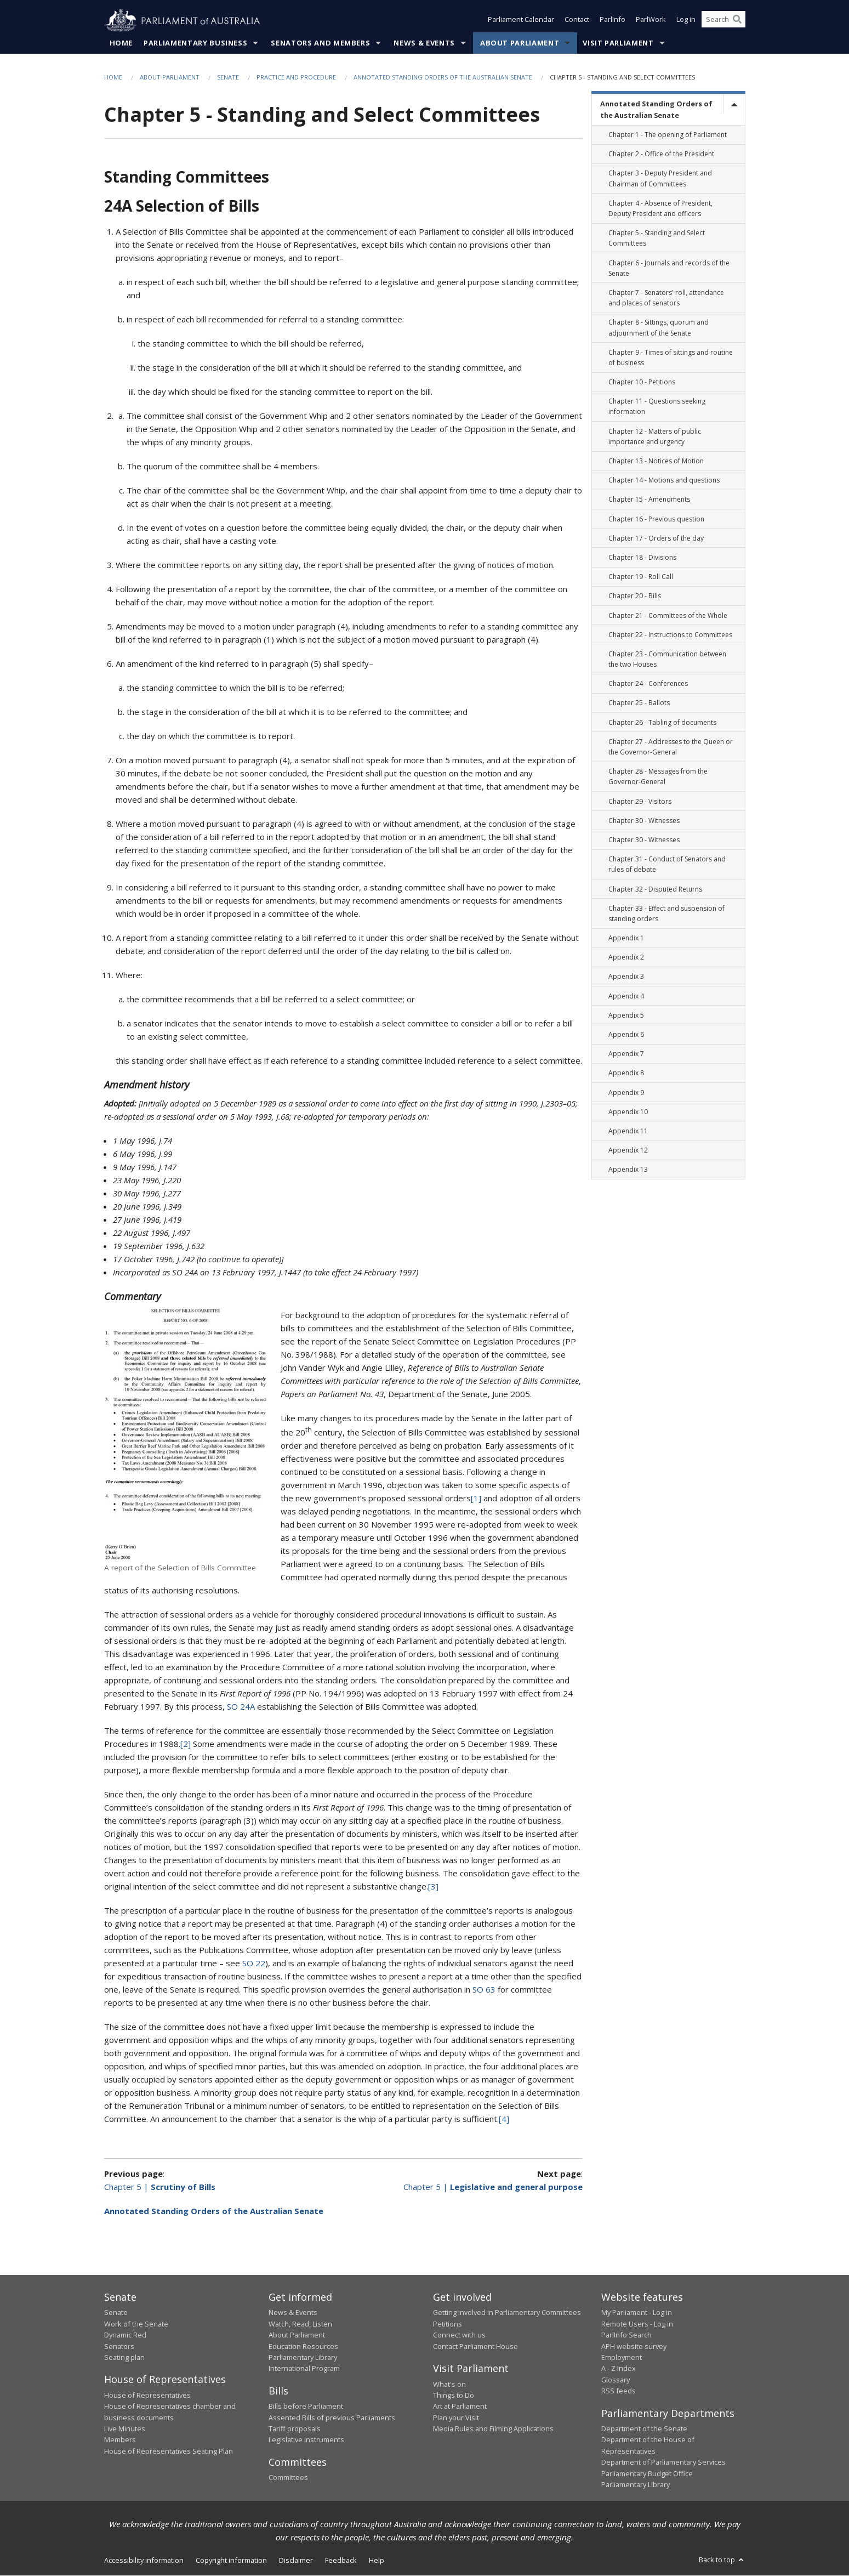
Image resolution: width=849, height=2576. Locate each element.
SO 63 (483, 1989)
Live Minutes (124, 2429)
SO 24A (241, 1706)
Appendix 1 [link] (626, 938)
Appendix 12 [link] (628, 1150)
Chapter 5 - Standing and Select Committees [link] (656, 238)
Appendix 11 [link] (628, 1131)
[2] (185, 1744)
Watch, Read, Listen (300, 2324)
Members (120, 2440)
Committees (288, 2478)
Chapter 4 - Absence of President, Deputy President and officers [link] (660, 209)
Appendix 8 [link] (626, 1073)
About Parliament (519, 43)
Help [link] (376, 2561)
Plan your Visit (456, 2417)
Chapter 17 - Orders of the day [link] (656, 538)
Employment (621, 2358)
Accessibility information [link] (144, 2561)
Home (121, 43)
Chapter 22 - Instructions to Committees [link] (670, 634)
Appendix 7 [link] (626, 1054)
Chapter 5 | (159, 2187)
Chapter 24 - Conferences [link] (648, 684)
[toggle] (734, 104)
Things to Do (453, 2396)
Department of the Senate (644, 2429)
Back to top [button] (722, 2560)
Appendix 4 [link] (626, 996)
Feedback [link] (341, 2561)
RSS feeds (618, 2391)
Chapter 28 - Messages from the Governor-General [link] (658, 777)
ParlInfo (612, 21)
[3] (433, 1886)
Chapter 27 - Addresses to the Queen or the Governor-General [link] (670, 747)
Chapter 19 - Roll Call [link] (640, 577)
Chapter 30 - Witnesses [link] (644, 820)
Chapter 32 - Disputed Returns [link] (655, 889)
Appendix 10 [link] (628, 1111)
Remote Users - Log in (637, 2324)
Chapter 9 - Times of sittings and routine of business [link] (670, 357)
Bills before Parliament (306, 2407)
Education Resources (303, 2346)
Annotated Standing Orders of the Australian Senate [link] (656, 109)
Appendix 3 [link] (626, 976)
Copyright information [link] (231, 2561)
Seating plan (124, 2358)
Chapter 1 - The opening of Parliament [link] (667, 135)
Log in (686, 21)
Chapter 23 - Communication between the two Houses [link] (667, 659)
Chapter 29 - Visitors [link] (639, 801)
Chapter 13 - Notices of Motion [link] (656, 461)
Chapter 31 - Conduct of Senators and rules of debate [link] (667, 865)
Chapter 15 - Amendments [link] (649, 499)
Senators (119, 2346)
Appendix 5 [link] (626, 1015)
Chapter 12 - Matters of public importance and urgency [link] (654, 436)
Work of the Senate (136, 2324)
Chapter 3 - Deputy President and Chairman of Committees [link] (660, 179)
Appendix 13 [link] (628, 1169)
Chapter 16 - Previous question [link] (656, 519)
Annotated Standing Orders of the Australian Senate (443, 77)
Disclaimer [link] (296, 2561)
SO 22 (253, 1963)
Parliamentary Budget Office (647, 2473)
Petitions (447, 2324)
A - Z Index (618, 2369)
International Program (304, 2369)
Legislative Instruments (306, 2440)
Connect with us (459, 2335)
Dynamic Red (125, 2335)
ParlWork (651, 21)
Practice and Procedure (296, 77)
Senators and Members (320, 43)
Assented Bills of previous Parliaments (332, 2417)
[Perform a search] (737, 21)
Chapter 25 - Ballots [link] (639, 703)
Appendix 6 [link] (626, 1035)
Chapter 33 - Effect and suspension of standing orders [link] (666, 913)
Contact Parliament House (475, 2346)
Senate (228, 77)
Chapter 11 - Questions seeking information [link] (656, 407)
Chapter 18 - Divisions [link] (642, 558)
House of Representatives (147, 2396)
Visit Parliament (618, 43)
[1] (476, 1498)
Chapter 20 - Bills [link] (634, 596)
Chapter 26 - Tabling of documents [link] (662, 722)
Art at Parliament (460, 2407)
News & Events (424, 43)
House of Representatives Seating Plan (168, 2451)
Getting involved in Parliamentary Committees (507, 2313)
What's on (449, 2384)
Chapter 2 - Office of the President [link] (661, 154)
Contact (577, 21)
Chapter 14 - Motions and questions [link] (664, 480)
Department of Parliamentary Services (663, 2462)
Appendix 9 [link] (626, 1092)
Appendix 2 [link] (626, 957)
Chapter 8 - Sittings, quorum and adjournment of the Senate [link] (658, 328)
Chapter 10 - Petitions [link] (641, 382)
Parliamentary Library (303, 2358)
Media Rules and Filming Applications (493, 2429)
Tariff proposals (295, 2429)
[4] (504, 2119)
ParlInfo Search (626, 2335)
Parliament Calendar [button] (521, 21)
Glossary (615, 2380)
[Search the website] (723, 21)
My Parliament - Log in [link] (636, 2313)
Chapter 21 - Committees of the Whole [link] (667, 615)
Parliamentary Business (195, 43)
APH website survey (633, 2346)
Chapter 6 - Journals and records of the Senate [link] (669, 268)
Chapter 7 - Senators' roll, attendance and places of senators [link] (666, 298)
